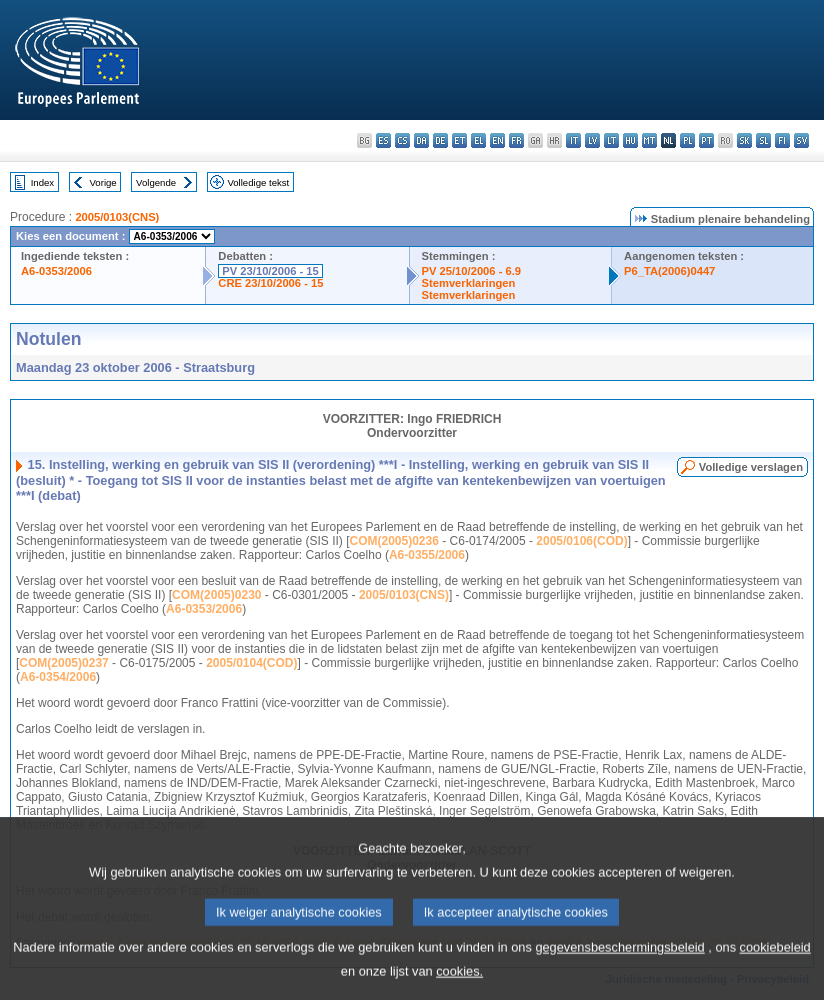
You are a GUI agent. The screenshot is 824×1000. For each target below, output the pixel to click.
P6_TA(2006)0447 (669, 271)
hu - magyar (630, 140)
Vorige (103, 182)
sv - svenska (801, 140)
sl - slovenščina (763, 140)
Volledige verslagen (751, 467)
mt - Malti (649, 140)
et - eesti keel (459, 140)
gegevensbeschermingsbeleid (619, 964)
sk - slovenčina (744, 140)
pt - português (706, 140)
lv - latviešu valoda (592, 140)
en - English (497, 140)
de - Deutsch (440, 140)
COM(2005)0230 (216, 595)
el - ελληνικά (478, 140)
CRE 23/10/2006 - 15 (270, 283)
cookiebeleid (775, 964)
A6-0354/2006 (58, 677)
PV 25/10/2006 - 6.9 (472, 271)
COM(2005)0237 (63, 663)
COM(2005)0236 (394, 541)
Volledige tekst (258, 182)
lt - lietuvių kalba (611, 140)
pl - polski (687, 140)
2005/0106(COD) (581, 541)
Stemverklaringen (469, 283)
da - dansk (421, 140)
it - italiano (573, 140)
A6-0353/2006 (56, 271)
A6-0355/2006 (427, 555)
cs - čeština (402, 140)
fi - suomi (782, 140)
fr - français (516, 140)
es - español (383, 140)
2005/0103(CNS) (117, 217)
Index (42, 182)
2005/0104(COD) (251, 663)
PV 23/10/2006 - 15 (270, 271)
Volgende (156, 182)
